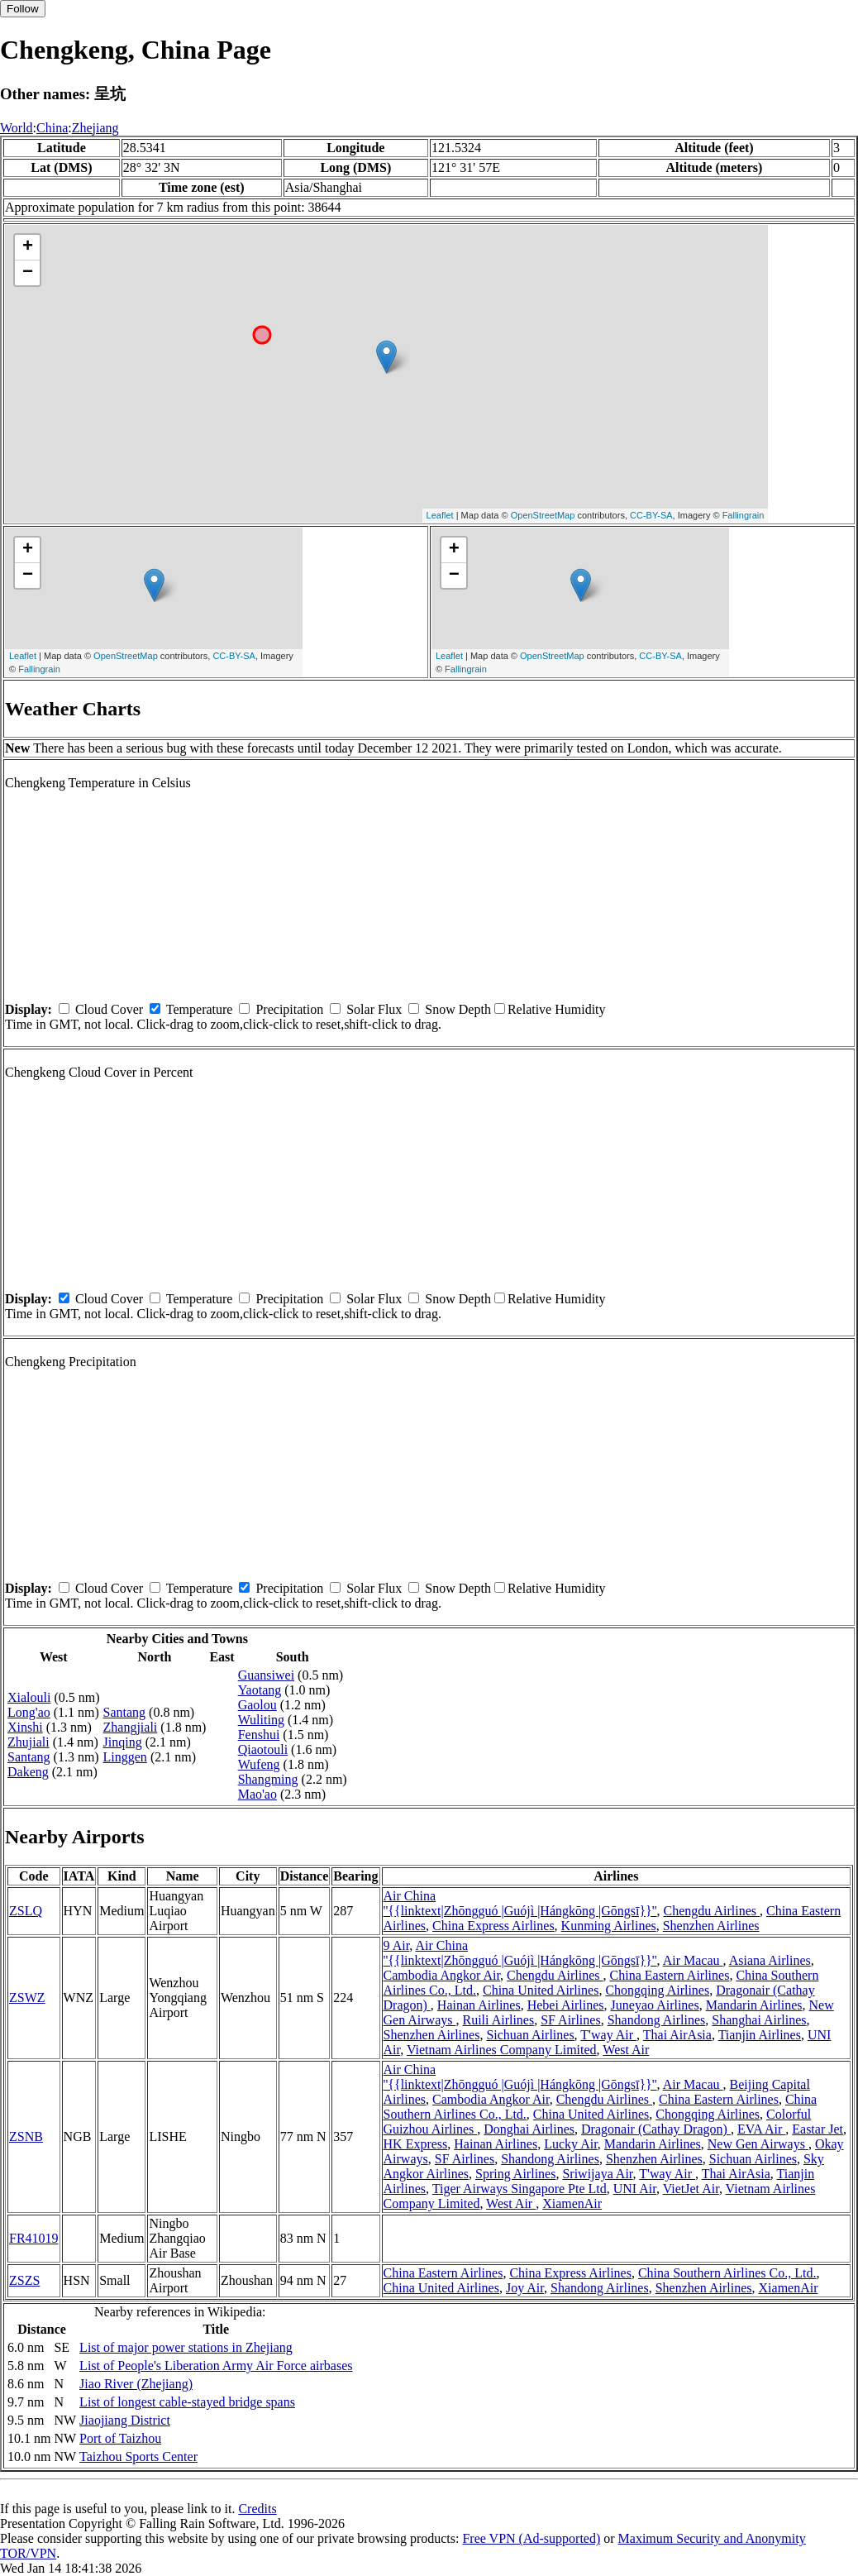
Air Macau (693, 1960)
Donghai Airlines (529, 2129)
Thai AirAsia (677, 2035)
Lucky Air (571, 2144)
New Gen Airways (758, 2144)
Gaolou (257, 1705)
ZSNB (26, 2136)
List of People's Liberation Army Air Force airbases (215, 2366)
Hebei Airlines (565, 2005)
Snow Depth (458, 1009)
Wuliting (261, 1720)
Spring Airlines (515, 2174)
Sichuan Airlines (530, 2035)
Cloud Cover (109, 1009)
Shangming (268, 1779)
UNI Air (634, 2189)
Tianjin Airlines (759, 2035)
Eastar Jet (817, 2129)
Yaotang (260, 1690)
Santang (28, 1757)
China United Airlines (540, 1990)
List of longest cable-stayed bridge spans (187, 2402)
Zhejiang (95, 128)
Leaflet (440, 515)
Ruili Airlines (499, 2020)
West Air (626, 2050)
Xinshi (25, 1727)
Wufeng (259, 1764)
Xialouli (28, 1697)
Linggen (125, 1757)
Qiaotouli (263, 1749)
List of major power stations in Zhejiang (186, 2347)
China (52, 128)
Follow (23, 8)
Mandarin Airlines (754, 2005)
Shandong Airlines (657, 2020)
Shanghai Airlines (759, 2020)
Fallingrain (743, 515)
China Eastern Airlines (670, 1975)
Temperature (199, 1009)
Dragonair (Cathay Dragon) (656, 2129)
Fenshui (259, 1735)
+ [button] (27, 247)
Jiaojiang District (124, 2420)
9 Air (397, 1945)
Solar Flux (374, 1009)
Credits (257, 2509)
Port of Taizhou (120, 2438)
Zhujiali (28, 1742)
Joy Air (525, 2288)
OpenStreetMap (543, 515)
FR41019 (34, 2238)
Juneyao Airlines (655, 2005)
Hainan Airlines (479, 2005)
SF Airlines (570, 2020)
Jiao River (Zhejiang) (136, 2384)
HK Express (416, 2144)
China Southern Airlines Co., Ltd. (727, 2273)
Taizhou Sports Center (138, 2456)
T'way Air (608, 2035)
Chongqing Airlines (657, 1990)
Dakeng (28, 1772)
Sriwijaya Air (597, 2174)
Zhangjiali (130, 1727)
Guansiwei (266, 1675)
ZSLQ (25, 1911)
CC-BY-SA (651, 515)
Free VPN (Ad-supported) (531, 2538)
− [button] (27, 272)
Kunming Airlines (608, 1926)
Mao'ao (257, 1794)
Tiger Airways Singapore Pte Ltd (519, 2189)
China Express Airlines (493, 1926)
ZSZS (24, 2280)
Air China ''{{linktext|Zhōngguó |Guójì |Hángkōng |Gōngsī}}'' (520, 1903)
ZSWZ (27, 1998)
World (16, 128)
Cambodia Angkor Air (442, 1975)
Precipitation (289, 1009)
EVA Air (761, 2129)
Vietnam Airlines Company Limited (502, 2050)
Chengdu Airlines (712, 1911)
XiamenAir (572, 2203)
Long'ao (28, 1712)
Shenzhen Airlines (711, 1926)
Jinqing (122, 1742)
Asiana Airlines (770, 1960)
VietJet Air (691, 2189)
